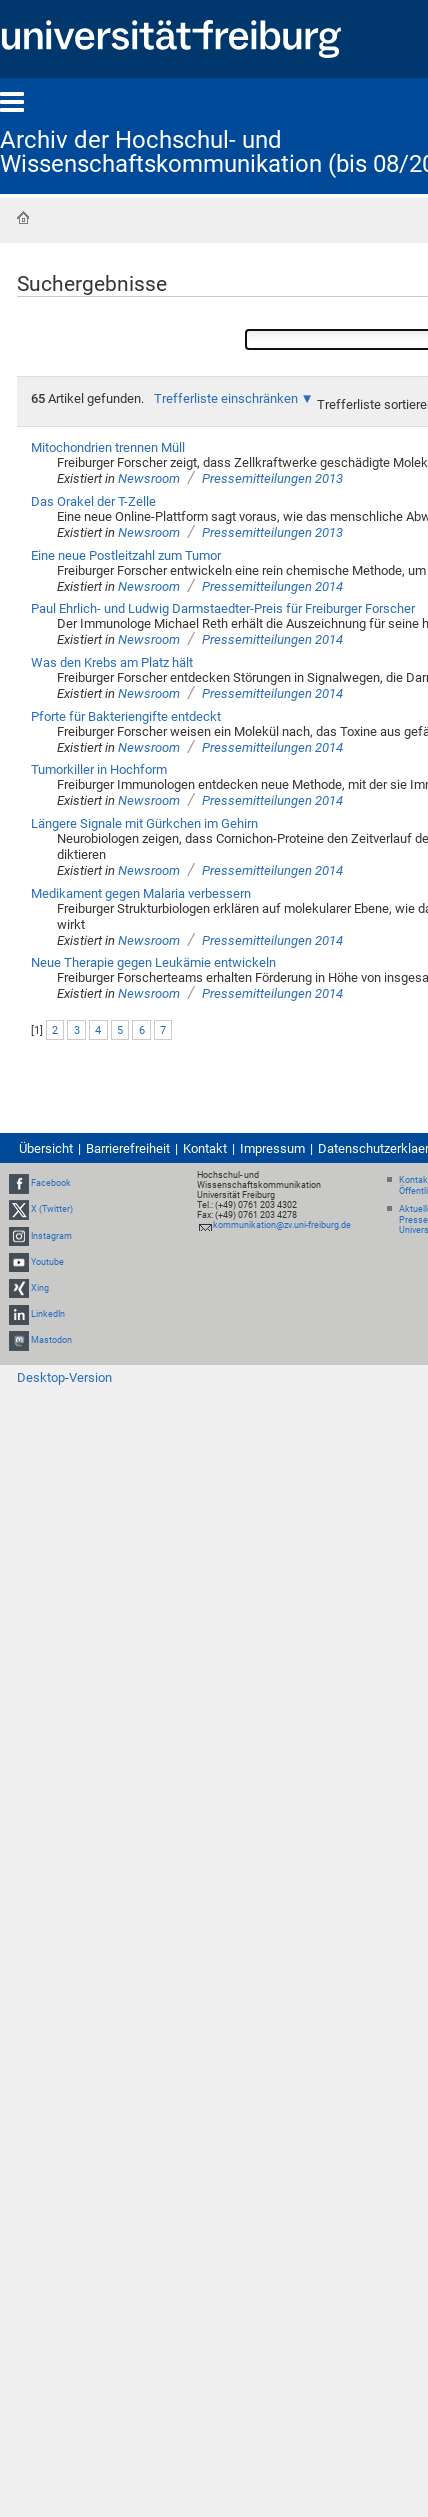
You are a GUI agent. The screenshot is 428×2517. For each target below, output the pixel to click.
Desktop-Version (64, 1377)
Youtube (47, 1262)
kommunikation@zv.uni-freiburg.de (282, 1225)
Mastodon (51, 1340)
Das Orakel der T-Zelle (93, 501)
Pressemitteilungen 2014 (272, 586)
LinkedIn (48, 1314)
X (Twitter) (52, 1209)
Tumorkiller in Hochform (99, 769)
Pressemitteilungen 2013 (272, 478)
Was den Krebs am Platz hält (112, 662)
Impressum (272, 1148)
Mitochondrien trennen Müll (108, 447)
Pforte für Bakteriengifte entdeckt (126, 716)
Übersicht (46, 1148)
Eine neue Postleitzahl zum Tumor (126, 555)
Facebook (51, 1183)
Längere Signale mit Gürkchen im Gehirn (144, 823)
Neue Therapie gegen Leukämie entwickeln (153, 962)
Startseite (23, 218)
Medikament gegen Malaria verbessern (141, 893)
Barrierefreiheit (128, 1148)
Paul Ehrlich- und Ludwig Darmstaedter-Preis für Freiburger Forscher (223, 608)
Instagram (51, 1236)
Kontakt (205, 1148)
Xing (40, 1288)
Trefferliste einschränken (226, 398)
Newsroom (149, 478)
